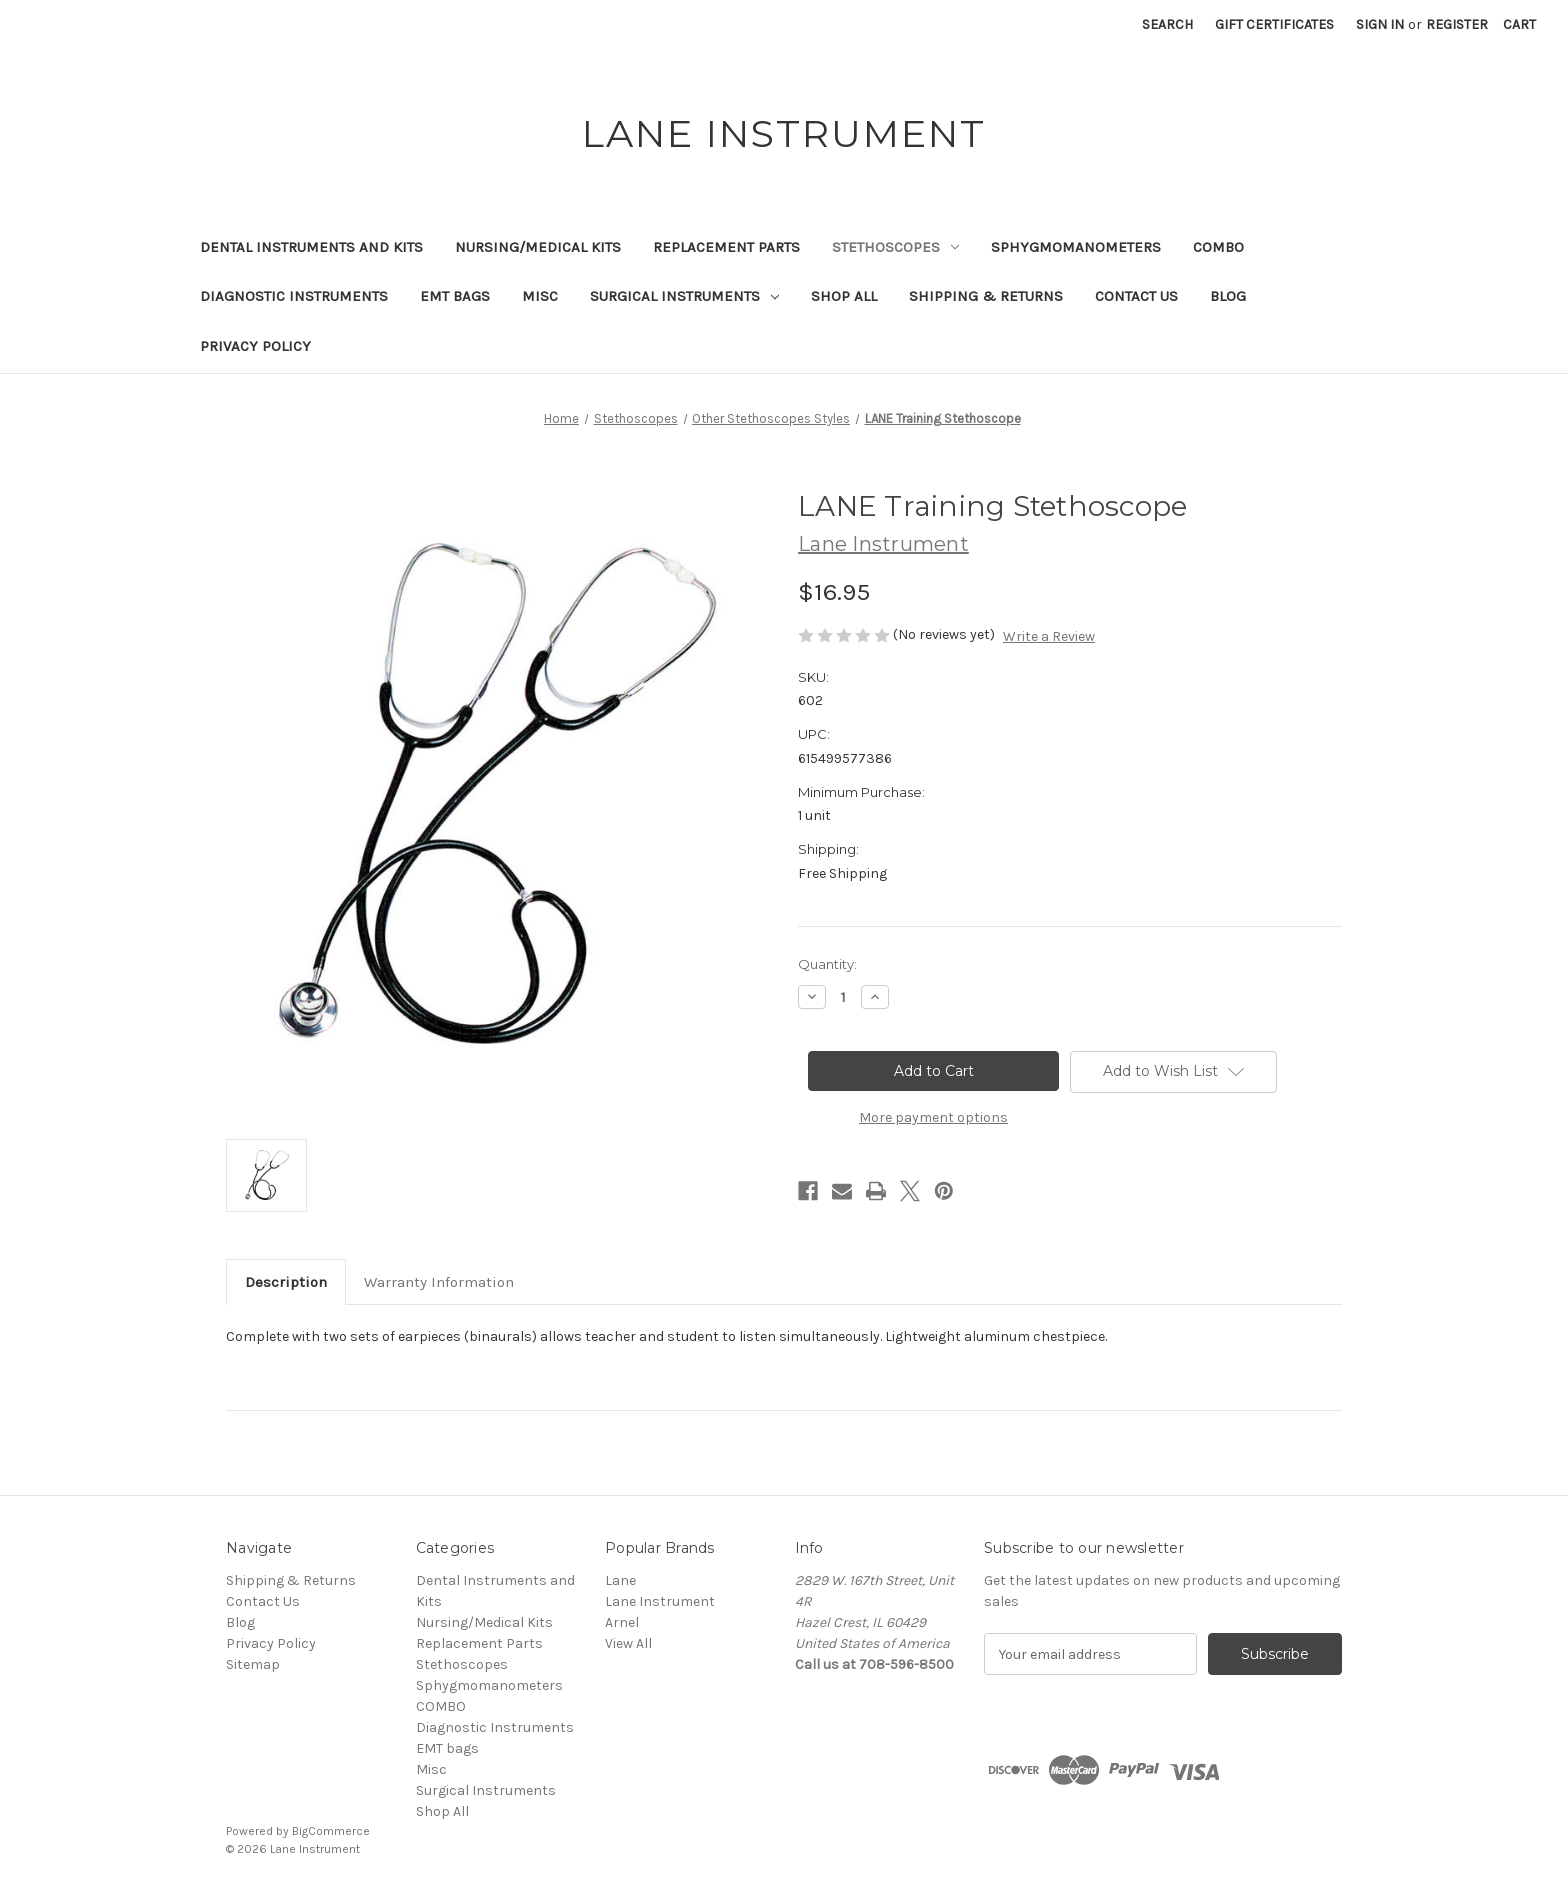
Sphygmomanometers (1076, 247)
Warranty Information (439, 1282)
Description (286, 1282)
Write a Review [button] (1049, 636)
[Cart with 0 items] (1519, 24)
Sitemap (253, 1664)
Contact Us (1136, 296)
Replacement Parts (726, 247)
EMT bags (455, 296)
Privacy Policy (255, 346)
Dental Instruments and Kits (311, 247)
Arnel (622, 1622)
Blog (1228, 296)
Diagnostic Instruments (294, 296)
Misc (540, 296)
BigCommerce (331, 1831)
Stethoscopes (895, 247)
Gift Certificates (1274, 24)
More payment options (933, 1117)
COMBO (1218, 247)
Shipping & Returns (986, 296)
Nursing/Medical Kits (538, 247)
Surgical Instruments (684, 296)
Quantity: (827, 964)
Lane (620, 1580)
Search (1167, 24)
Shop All (844, 296)
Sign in (1380, 24)
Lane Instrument (660, 1601)
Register (1457, 24)
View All (628, 1643)
